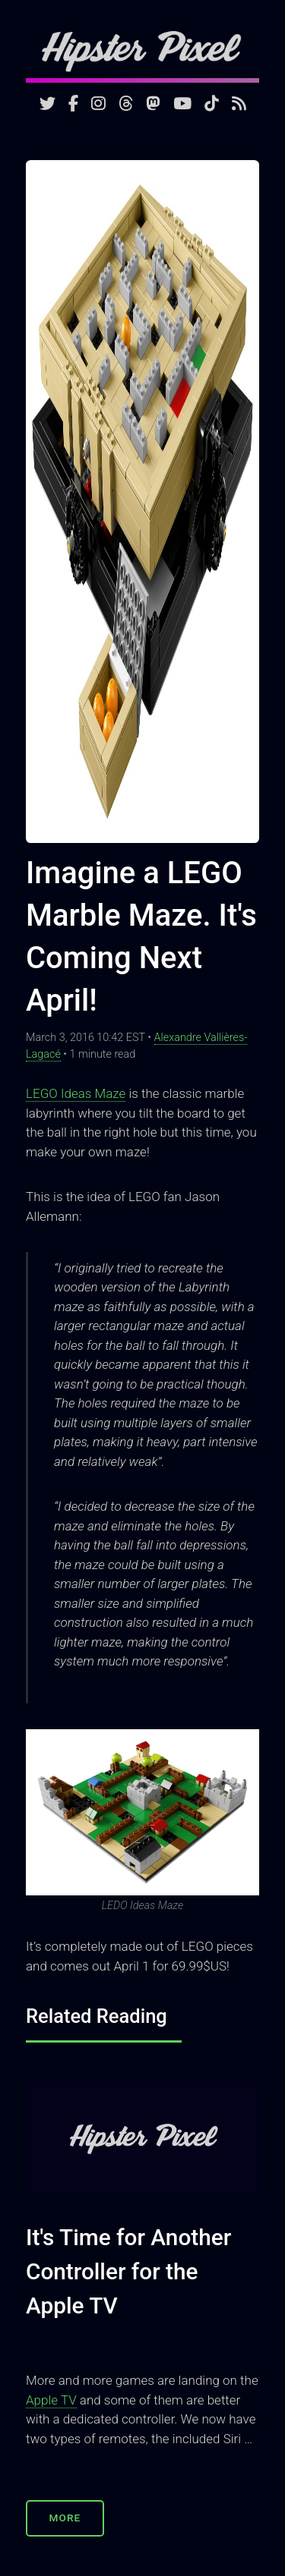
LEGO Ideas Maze (75, 1093)
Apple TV (51, 2400)
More (65, 2518)
